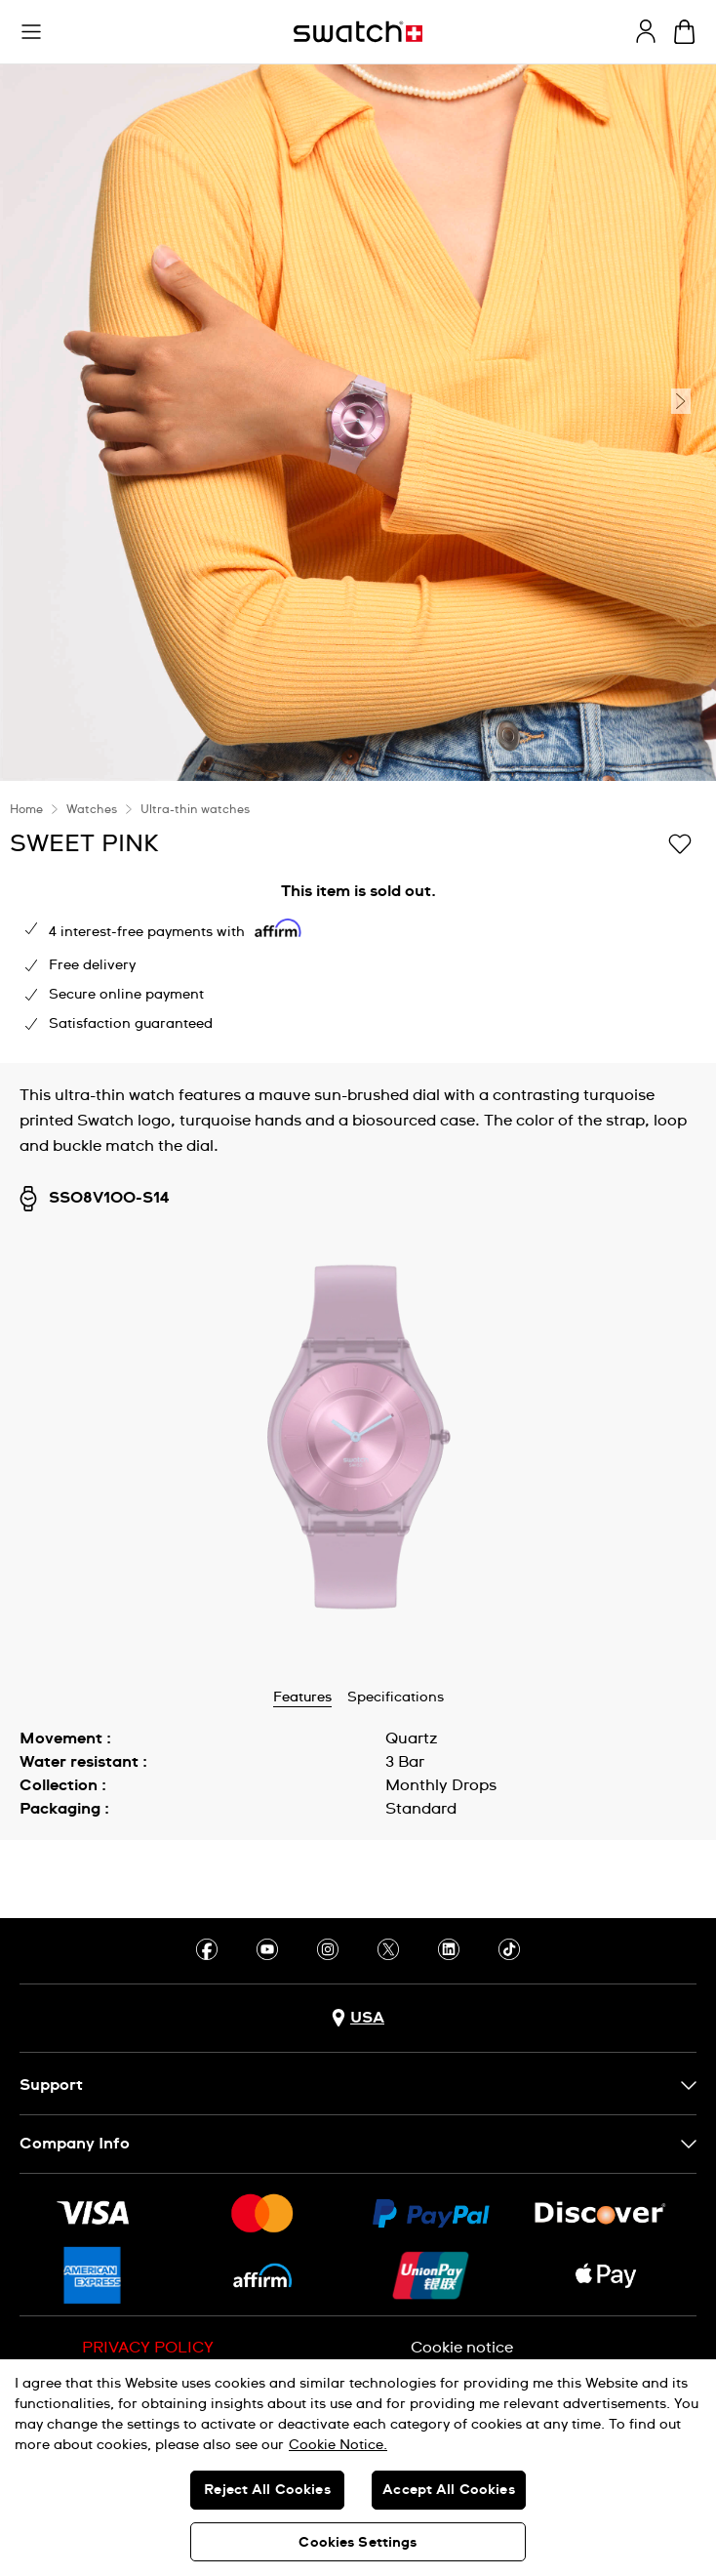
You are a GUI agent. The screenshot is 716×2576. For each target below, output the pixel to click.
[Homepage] (358, 31)
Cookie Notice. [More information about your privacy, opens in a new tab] (338, 2445)
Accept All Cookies (448, 2490)
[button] (31, 32)
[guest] (645, 31)
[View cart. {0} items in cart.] (684, 32)
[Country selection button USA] (358, 2018)
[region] (358, 2467)
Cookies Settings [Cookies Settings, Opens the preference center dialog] (357, 2543)
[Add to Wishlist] (680, 842)
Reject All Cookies (267, 2490)
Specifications (395, 1697)
